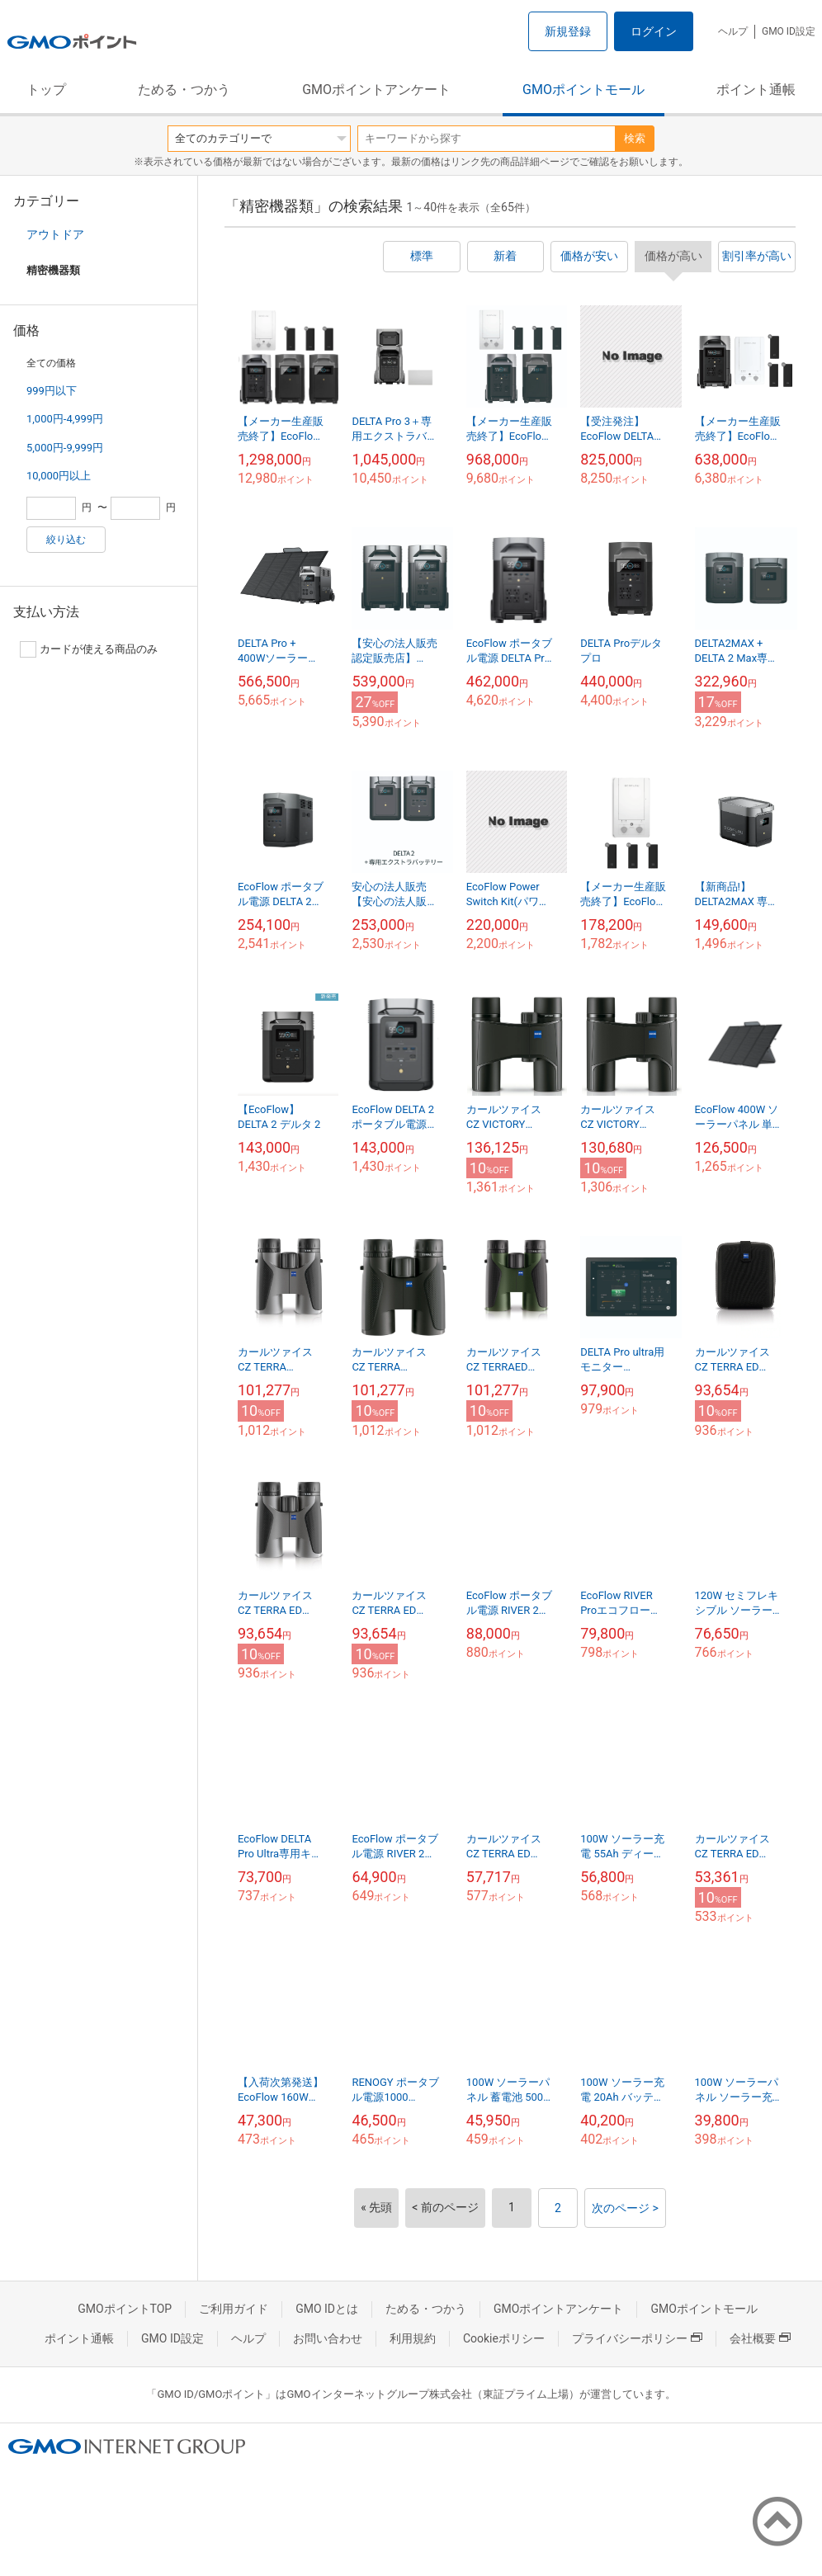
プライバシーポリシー (637, 2338)
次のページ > (625, 2208)
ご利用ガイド (233, 2308)
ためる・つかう (184, 89)
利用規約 (413, 2338)
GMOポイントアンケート (376, 89)
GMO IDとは (326, 2308)
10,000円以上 (58, 475)
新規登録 (568, 31)
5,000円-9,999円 (64, 447)
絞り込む (66, 539)
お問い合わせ (327, 2338)
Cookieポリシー (504, 2338)
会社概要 (760, 2338)
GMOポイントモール (583, 89)
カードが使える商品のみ (89, 649)
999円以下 (51, 391)
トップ (46, 89)
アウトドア (55, 234)
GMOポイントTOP (125, 2308)
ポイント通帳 (756, 89)
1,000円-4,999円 (64, 419)
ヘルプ (733, 31)
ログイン (654, 31)
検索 (634, 138)
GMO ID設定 (788, 31)
